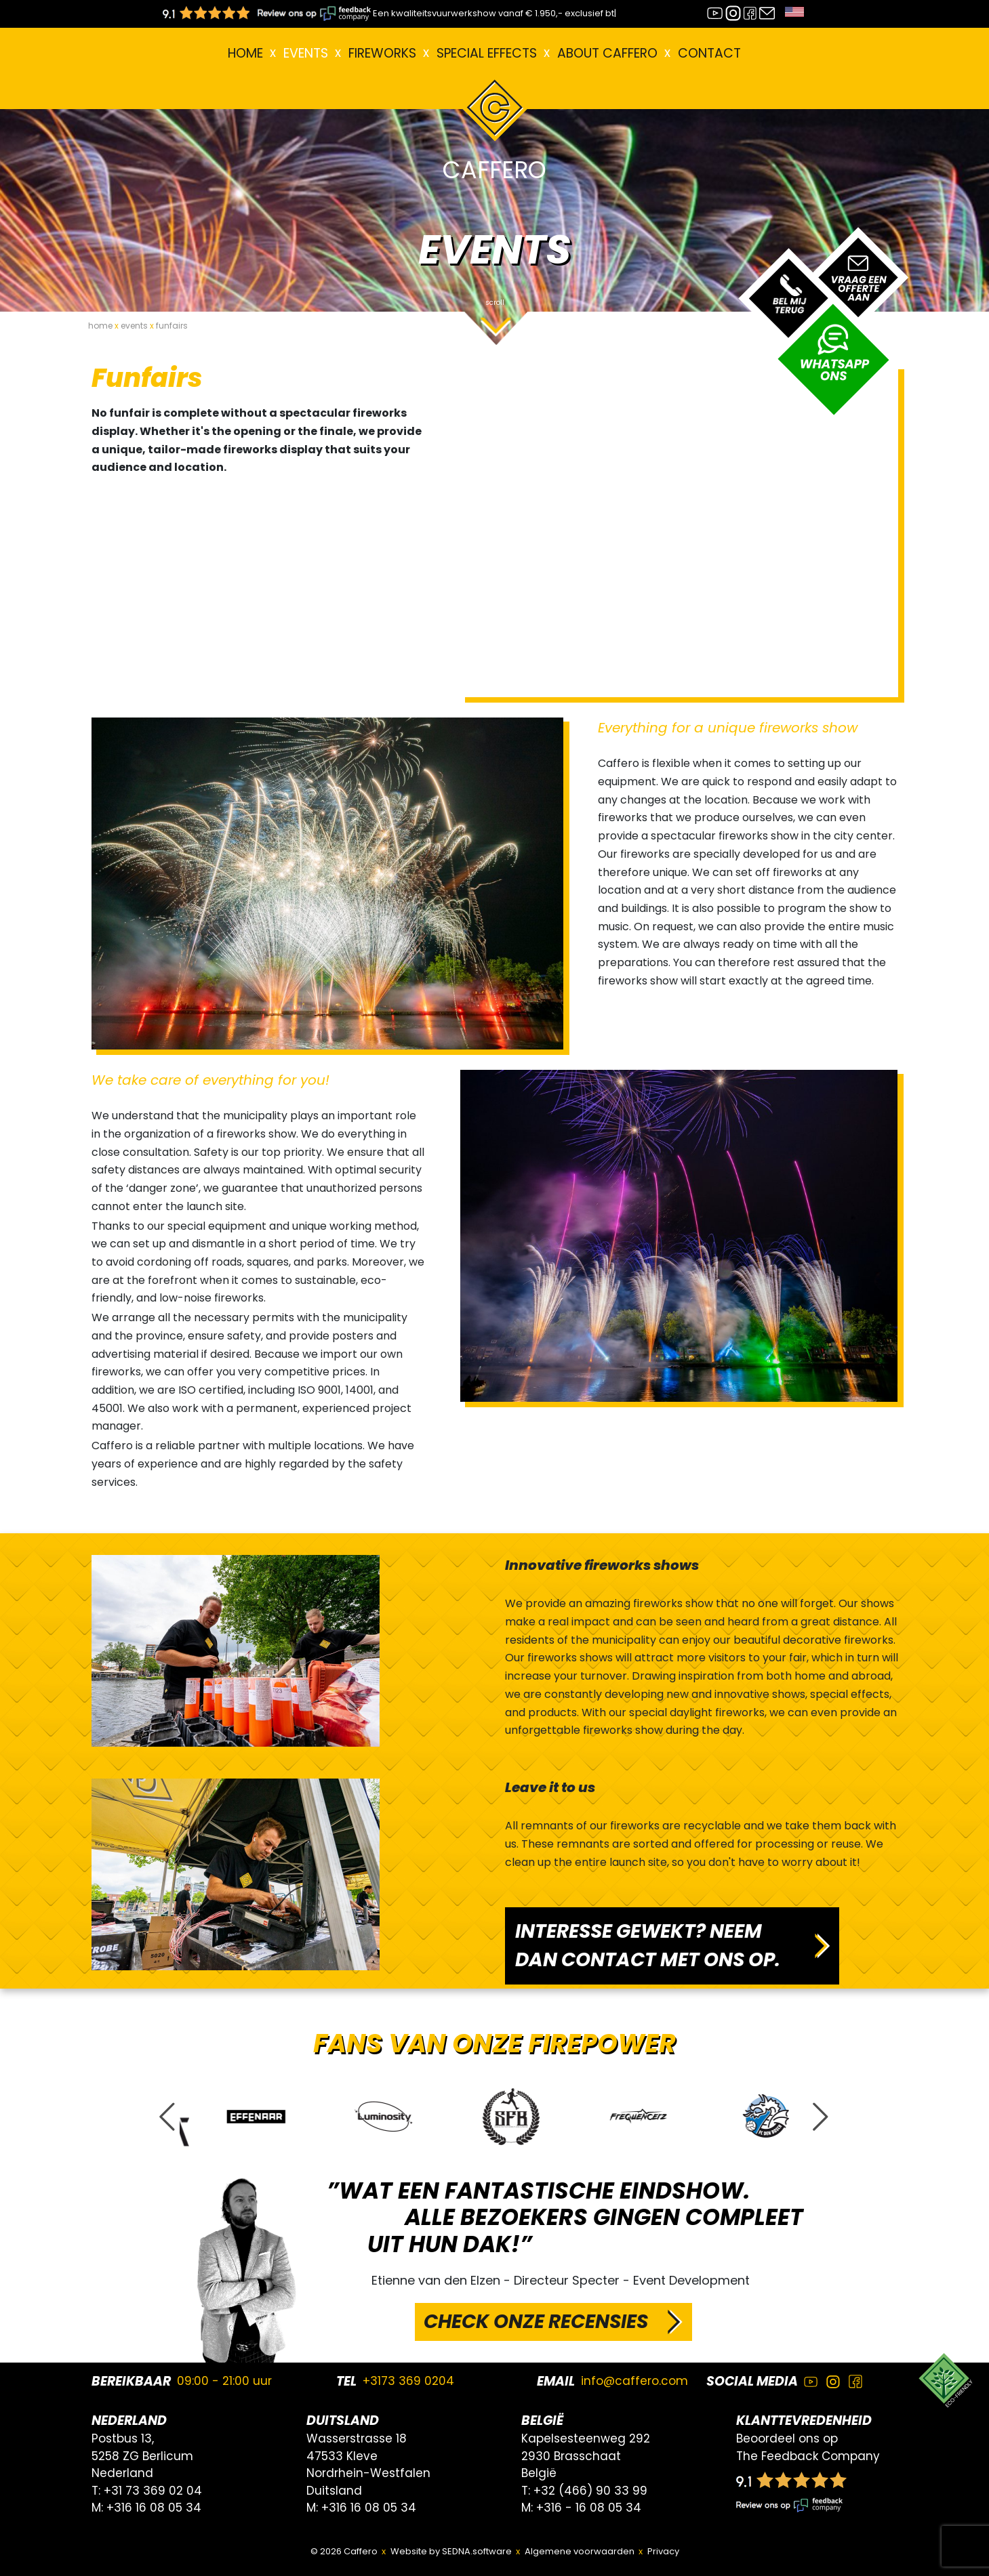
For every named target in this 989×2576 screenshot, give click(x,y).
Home (245, 53)
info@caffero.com (634, 2381)
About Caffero (607, 53)
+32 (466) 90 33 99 (590, 2490)
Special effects (487, 53)
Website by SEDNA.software (451, 2551)
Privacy (663, 2551)
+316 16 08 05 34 (153, 2507)
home (100, 325)
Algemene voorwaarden (579, 2551)
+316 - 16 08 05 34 (588, 2507)
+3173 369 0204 (408, 2381)
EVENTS (305, 53)
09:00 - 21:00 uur (224, 2381)
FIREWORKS (382, 53)
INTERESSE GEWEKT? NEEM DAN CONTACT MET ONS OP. (647, 1945)
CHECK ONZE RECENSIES (536, 2321)
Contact (709, 53)
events (134, 325)
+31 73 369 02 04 (153, 2490)
